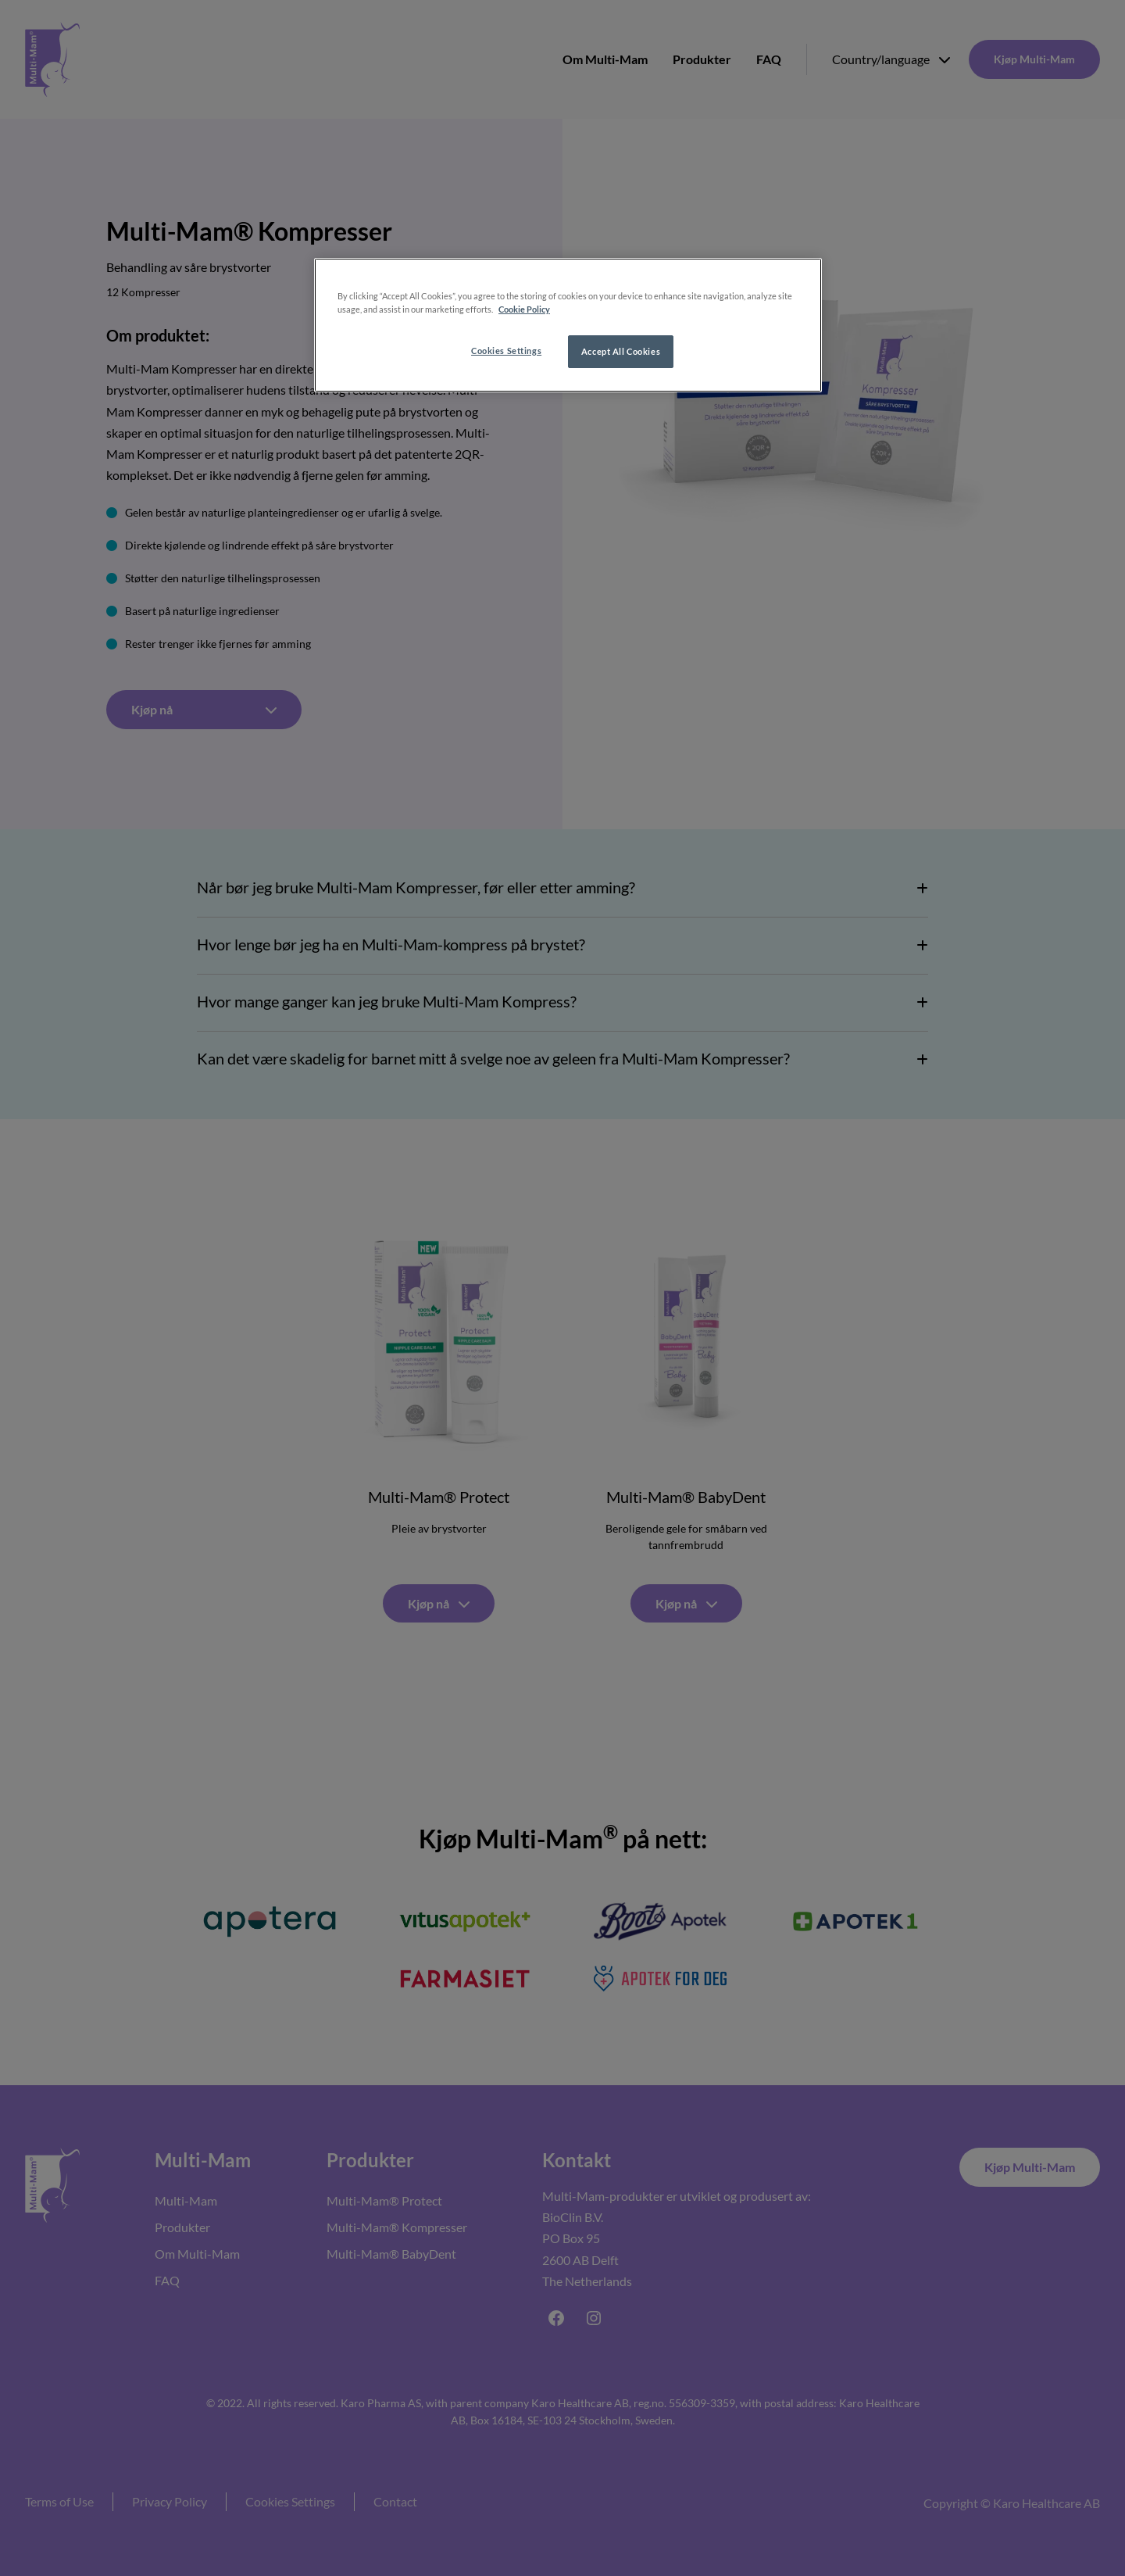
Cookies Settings (506, 350)
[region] (568, 325)
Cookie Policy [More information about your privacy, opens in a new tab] (524, 309)
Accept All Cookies (620, 351)
